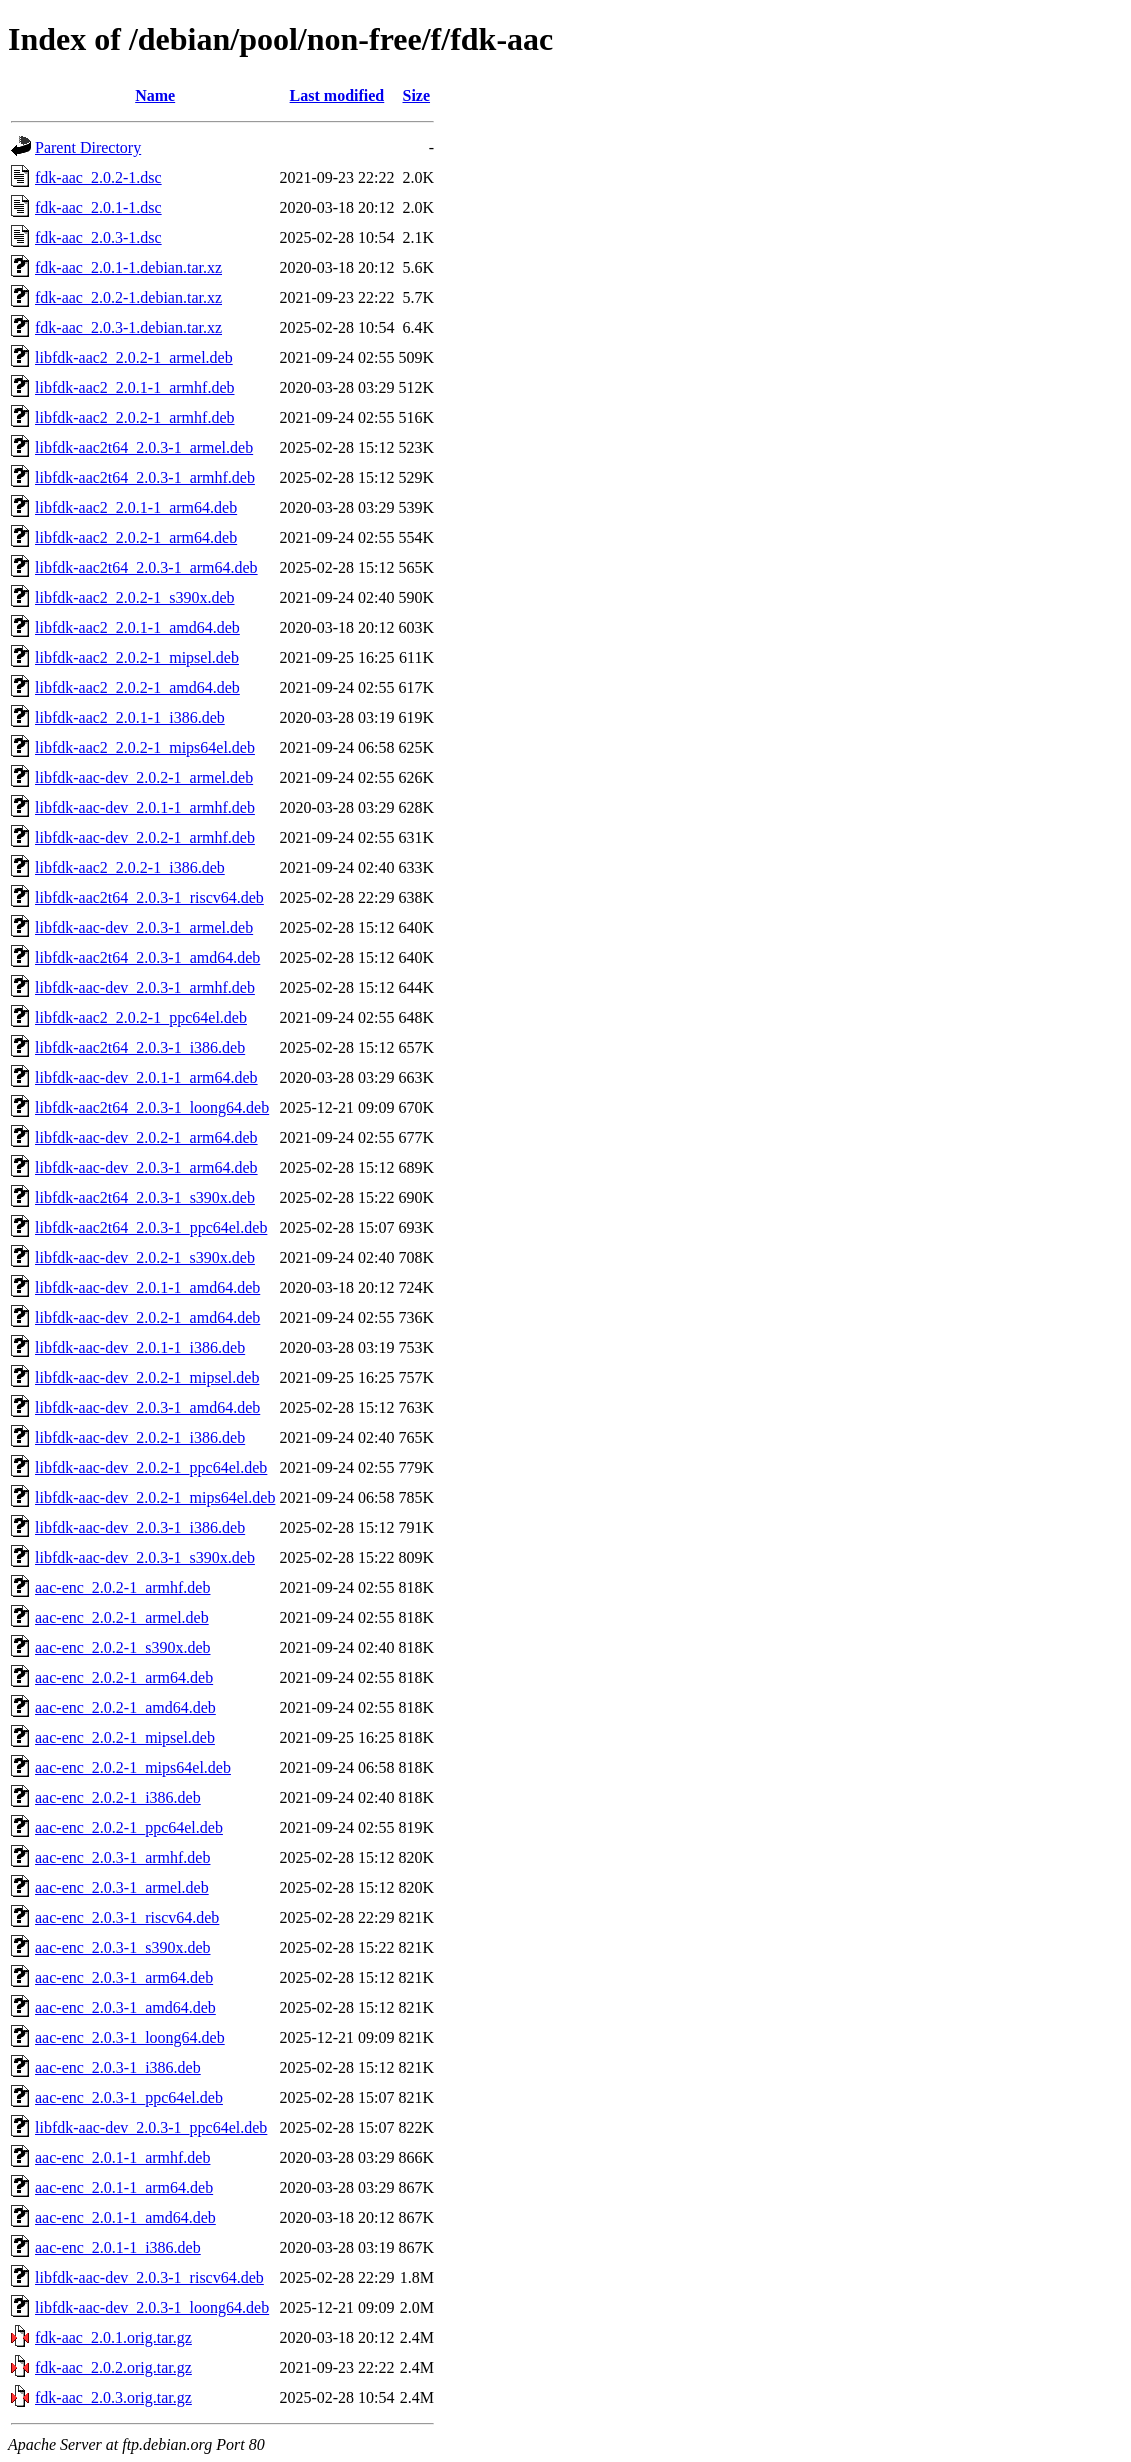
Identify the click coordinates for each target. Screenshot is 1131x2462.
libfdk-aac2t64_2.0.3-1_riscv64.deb (149, 897)
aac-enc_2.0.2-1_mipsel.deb (125, 1737)
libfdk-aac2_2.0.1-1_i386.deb (130, 717)
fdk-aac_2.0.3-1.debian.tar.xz (128, 327)
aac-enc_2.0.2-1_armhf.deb (122, 1587)
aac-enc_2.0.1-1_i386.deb (118, 2247)
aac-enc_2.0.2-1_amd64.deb (125, 1707)
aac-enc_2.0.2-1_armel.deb (122, 1617)
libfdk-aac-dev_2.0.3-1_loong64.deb (152, 2307)
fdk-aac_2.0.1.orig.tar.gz (113, 2337)
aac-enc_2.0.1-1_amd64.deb (125, 2217)
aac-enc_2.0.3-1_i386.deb (118, 2067)
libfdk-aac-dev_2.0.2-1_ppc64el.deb (151, 1467)
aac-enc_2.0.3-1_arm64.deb (124, 1977)
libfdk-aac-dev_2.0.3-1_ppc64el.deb (151, 2127)
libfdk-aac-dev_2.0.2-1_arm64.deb (146, 1137)
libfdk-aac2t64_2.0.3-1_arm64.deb (146, 567)
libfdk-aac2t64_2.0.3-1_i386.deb (140, 1047)
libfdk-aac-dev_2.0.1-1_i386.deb (140, 1347)
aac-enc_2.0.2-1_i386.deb (118, 1797)
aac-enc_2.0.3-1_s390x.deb (123, 1947)
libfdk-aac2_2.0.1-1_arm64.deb (136, 507)
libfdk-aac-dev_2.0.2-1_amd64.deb (147, 1317)
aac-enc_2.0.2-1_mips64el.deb (133, 1767)
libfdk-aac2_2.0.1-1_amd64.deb (137, 627)
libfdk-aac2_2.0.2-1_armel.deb (134, 357)
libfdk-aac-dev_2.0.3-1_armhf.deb (145, 987)
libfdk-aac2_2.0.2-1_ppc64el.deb (141, 1017)
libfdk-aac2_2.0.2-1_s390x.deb (135, 597)
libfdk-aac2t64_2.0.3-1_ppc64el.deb (151, 1227)
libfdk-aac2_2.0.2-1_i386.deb (130, 867)
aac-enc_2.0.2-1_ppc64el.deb (129, 1827)
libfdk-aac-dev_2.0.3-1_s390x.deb (145, 1557)
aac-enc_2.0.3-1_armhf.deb (122, 1857)
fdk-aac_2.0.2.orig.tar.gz (113, 2367)
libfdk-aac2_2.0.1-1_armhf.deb (134, 387)
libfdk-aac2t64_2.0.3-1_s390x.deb (145, 1197)
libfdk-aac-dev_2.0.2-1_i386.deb (140, 1437)
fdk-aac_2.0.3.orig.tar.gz (113, 2397)
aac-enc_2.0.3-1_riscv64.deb (127, 1917)
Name (155, 95)
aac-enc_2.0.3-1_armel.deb (122, 1887)
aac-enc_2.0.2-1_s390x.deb (123, 1647)
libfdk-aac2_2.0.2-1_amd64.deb (137, 687)
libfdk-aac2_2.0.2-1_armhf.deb (134, 417)
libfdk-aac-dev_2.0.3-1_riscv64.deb (149, 2277)
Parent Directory (88, 147)
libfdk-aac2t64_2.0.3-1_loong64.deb (152, 1107)
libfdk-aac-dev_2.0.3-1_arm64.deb (146, 1167)
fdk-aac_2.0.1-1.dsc (98, 207)
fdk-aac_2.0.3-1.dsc (98, 237)
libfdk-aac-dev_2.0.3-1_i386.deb (140, 1527)
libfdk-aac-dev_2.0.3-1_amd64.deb (147, 1407)
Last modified (337, 95)
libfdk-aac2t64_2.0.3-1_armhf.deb (145, 477)
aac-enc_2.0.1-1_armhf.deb (122, 2157)
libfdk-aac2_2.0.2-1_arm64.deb (136, 537)
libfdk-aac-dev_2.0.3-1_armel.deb (144, 927)
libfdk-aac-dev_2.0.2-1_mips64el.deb (155, 1497)
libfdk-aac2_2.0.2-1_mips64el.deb (145, 747)
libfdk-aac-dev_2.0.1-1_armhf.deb (145, 807)
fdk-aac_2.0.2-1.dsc (98, 177)
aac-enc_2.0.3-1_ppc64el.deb (129, 2097)
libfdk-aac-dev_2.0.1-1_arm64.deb (146, 1077)
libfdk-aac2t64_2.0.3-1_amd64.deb (147, 957)
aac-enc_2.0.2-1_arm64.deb (124, 1677)
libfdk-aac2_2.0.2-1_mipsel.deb (137, 657)
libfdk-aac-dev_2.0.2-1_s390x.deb (145, 1257)
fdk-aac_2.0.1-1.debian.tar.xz (128, 267)
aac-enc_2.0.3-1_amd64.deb (125, 2007)
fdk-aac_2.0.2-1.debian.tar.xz (128, 297)
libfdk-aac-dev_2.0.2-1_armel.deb (144, 777)
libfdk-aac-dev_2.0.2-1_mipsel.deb (147, 1377)
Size (416, 95)
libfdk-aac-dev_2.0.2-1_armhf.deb (145, 837)
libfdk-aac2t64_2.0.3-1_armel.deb (144, 447)
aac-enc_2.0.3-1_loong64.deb (130, 2037)
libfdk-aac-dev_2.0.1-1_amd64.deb (147, 1287)
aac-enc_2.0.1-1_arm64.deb (124, 2187)
